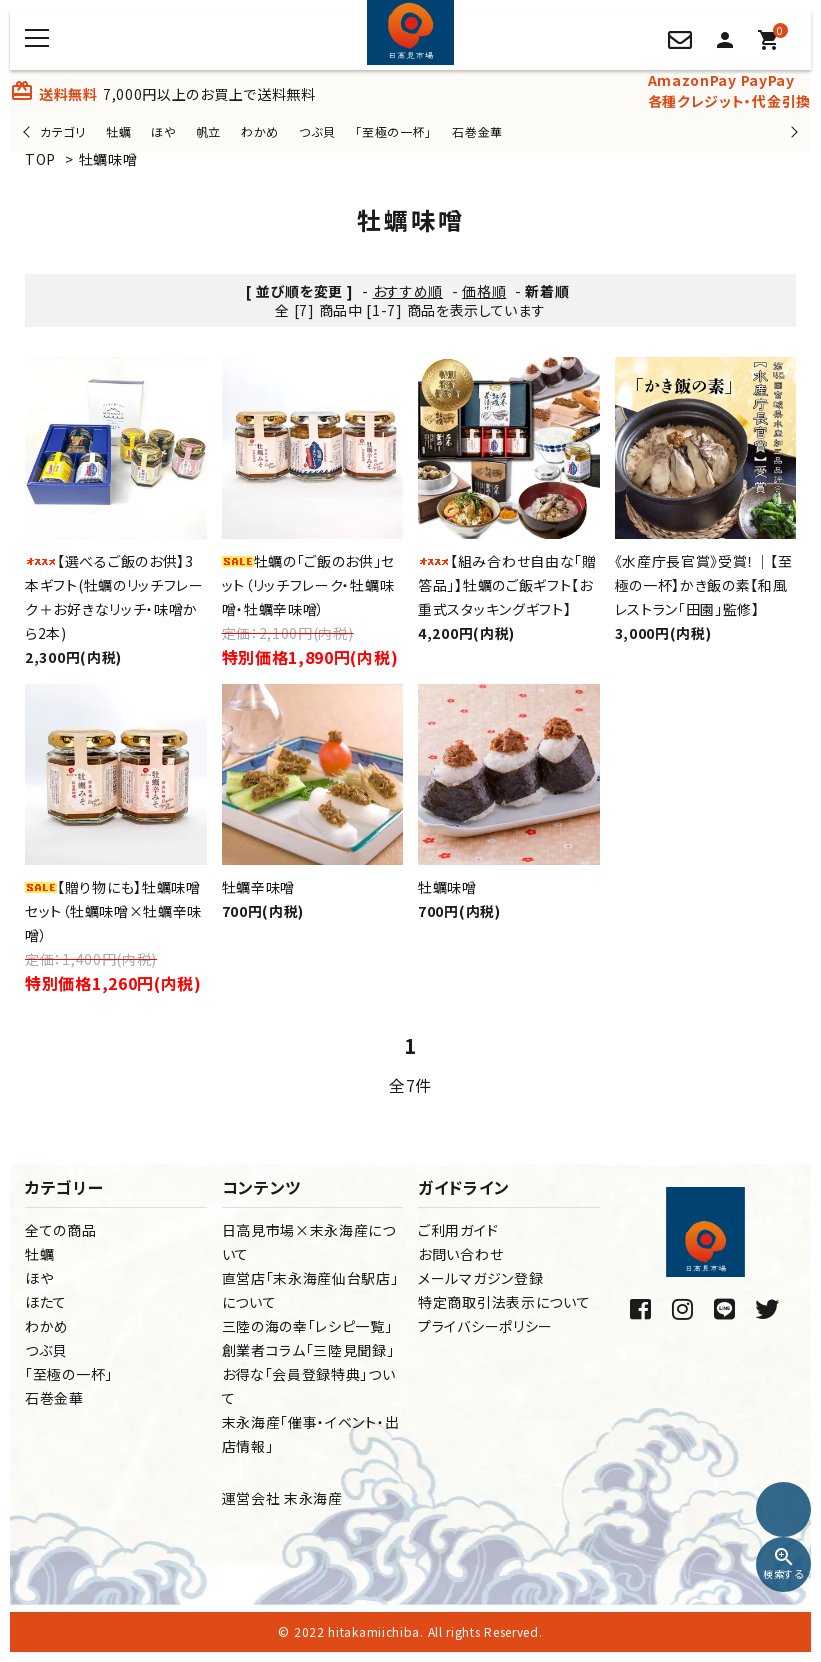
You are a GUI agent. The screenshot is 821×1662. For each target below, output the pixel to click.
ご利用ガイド (458, 1230)
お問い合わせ (460, 1254)
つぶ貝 (317, 131)
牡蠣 (118, 131)
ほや (163, 131)
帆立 (208, 131)
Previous (28, 131)
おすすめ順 (408, 291)
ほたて (46, 1302)
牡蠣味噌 (108, 159)
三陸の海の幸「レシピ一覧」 (307, 1326)
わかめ (260, 131)
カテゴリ (63, 131)
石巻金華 (477, 131)
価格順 (484, 291)
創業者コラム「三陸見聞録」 (308, 1350)
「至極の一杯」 (393, 131)
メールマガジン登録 (480, 1278)
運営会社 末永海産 (282, 1498)
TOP (40, 159)
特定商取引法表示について (504, 1302)
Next (791, 131)
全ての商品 (61, 1230)
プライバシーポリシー (485, 1326)
